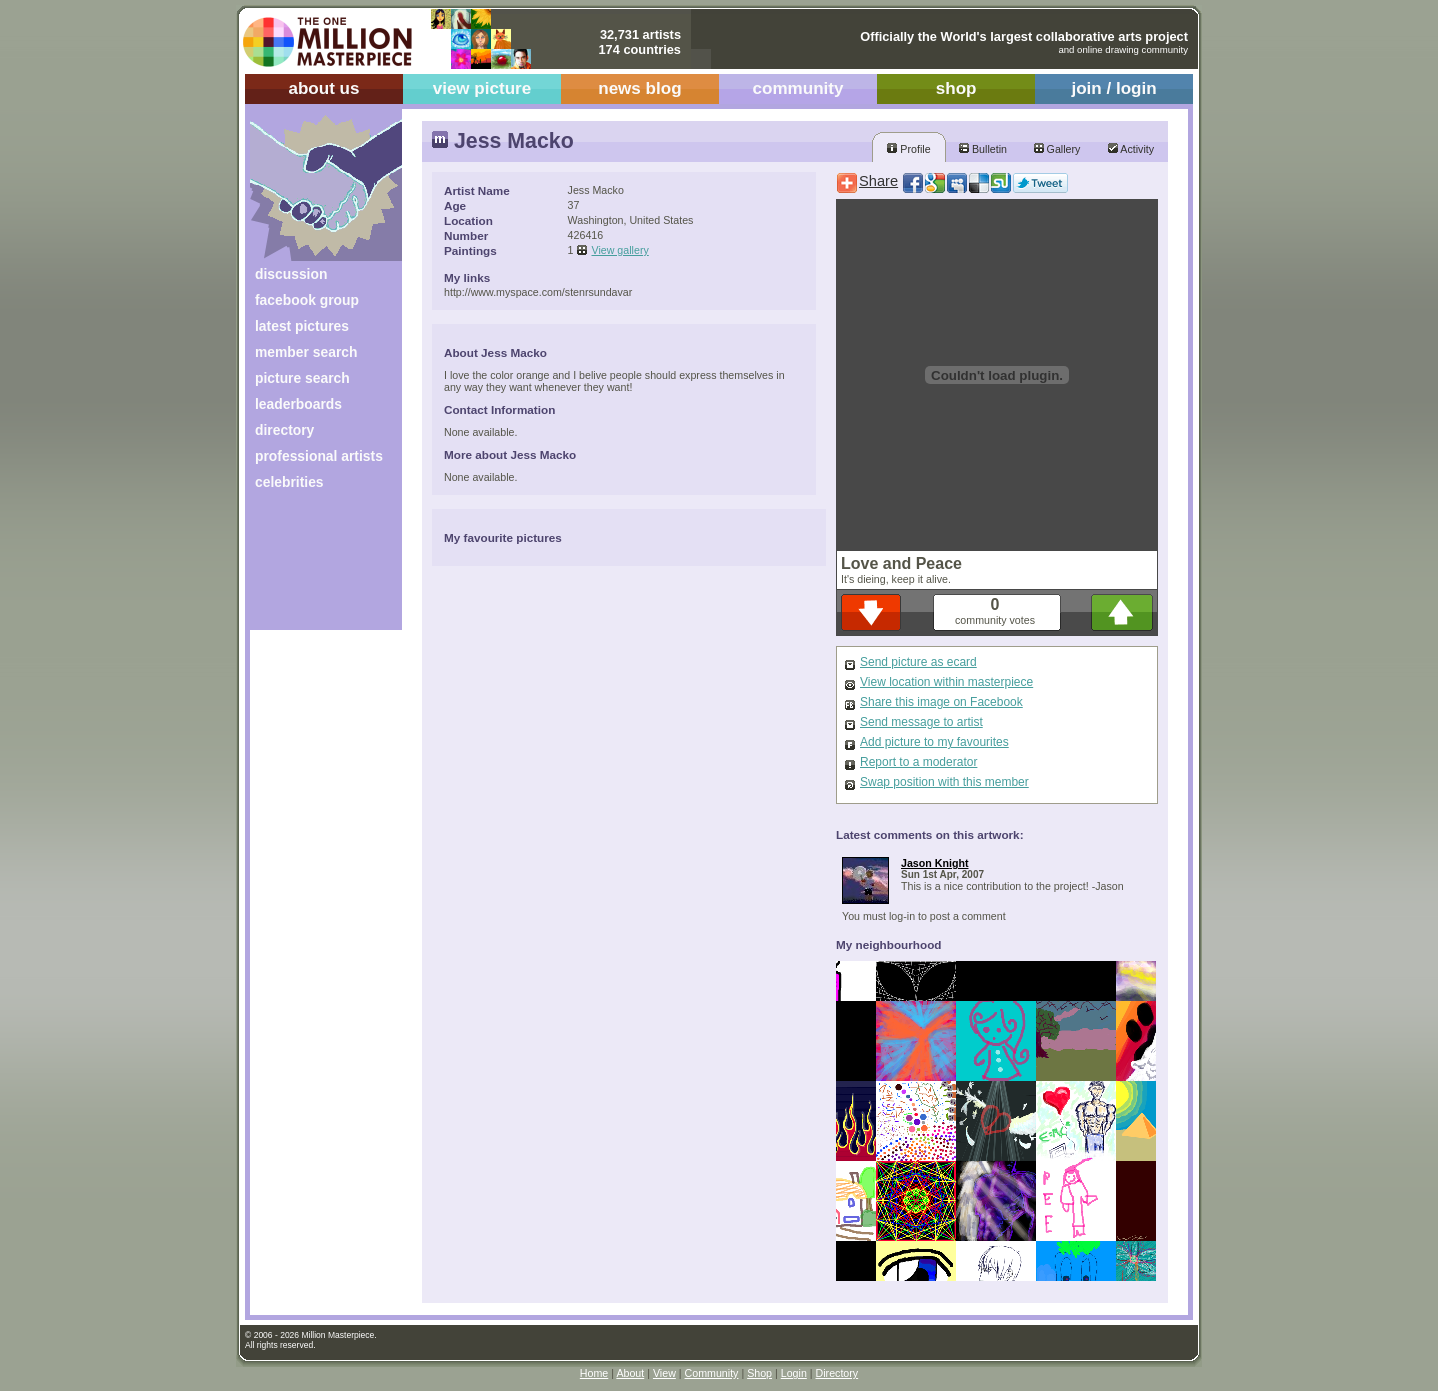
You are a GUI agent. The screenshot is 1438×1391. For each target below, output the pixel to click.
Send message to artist (921, 722)
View (664, 1373)
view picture (482, 88)
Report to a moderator (918, 762)
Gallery (1057, 149)
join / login (1113, 88)
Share (878, 181)
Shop (759, 1373)
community (798, 88)
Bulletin (983, 149)
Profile (908, 149)
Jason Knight (935, 863)
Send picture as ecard (918, 662)
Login (794, 1373)
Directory (837, 1373)
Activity (1131, 149)
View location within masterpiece (946, 682)
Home (594, 1373)
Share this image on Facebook (941, 702)
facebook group (307, 300)
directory (284, 430)
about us (323, 88)
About (630, 1373)
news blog (639, 88)
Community (712, 1373)
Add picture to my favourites (934, 742)
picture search (302, 378)
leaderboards (298, 404)
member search (306, 352)
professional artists (319, 456)
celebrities (289, 482)
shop (956, 88)
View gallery (620, 250)
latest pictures (302, 326)
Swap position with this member (944, 782)
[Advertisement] (312, 567)
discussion (291, 274)
